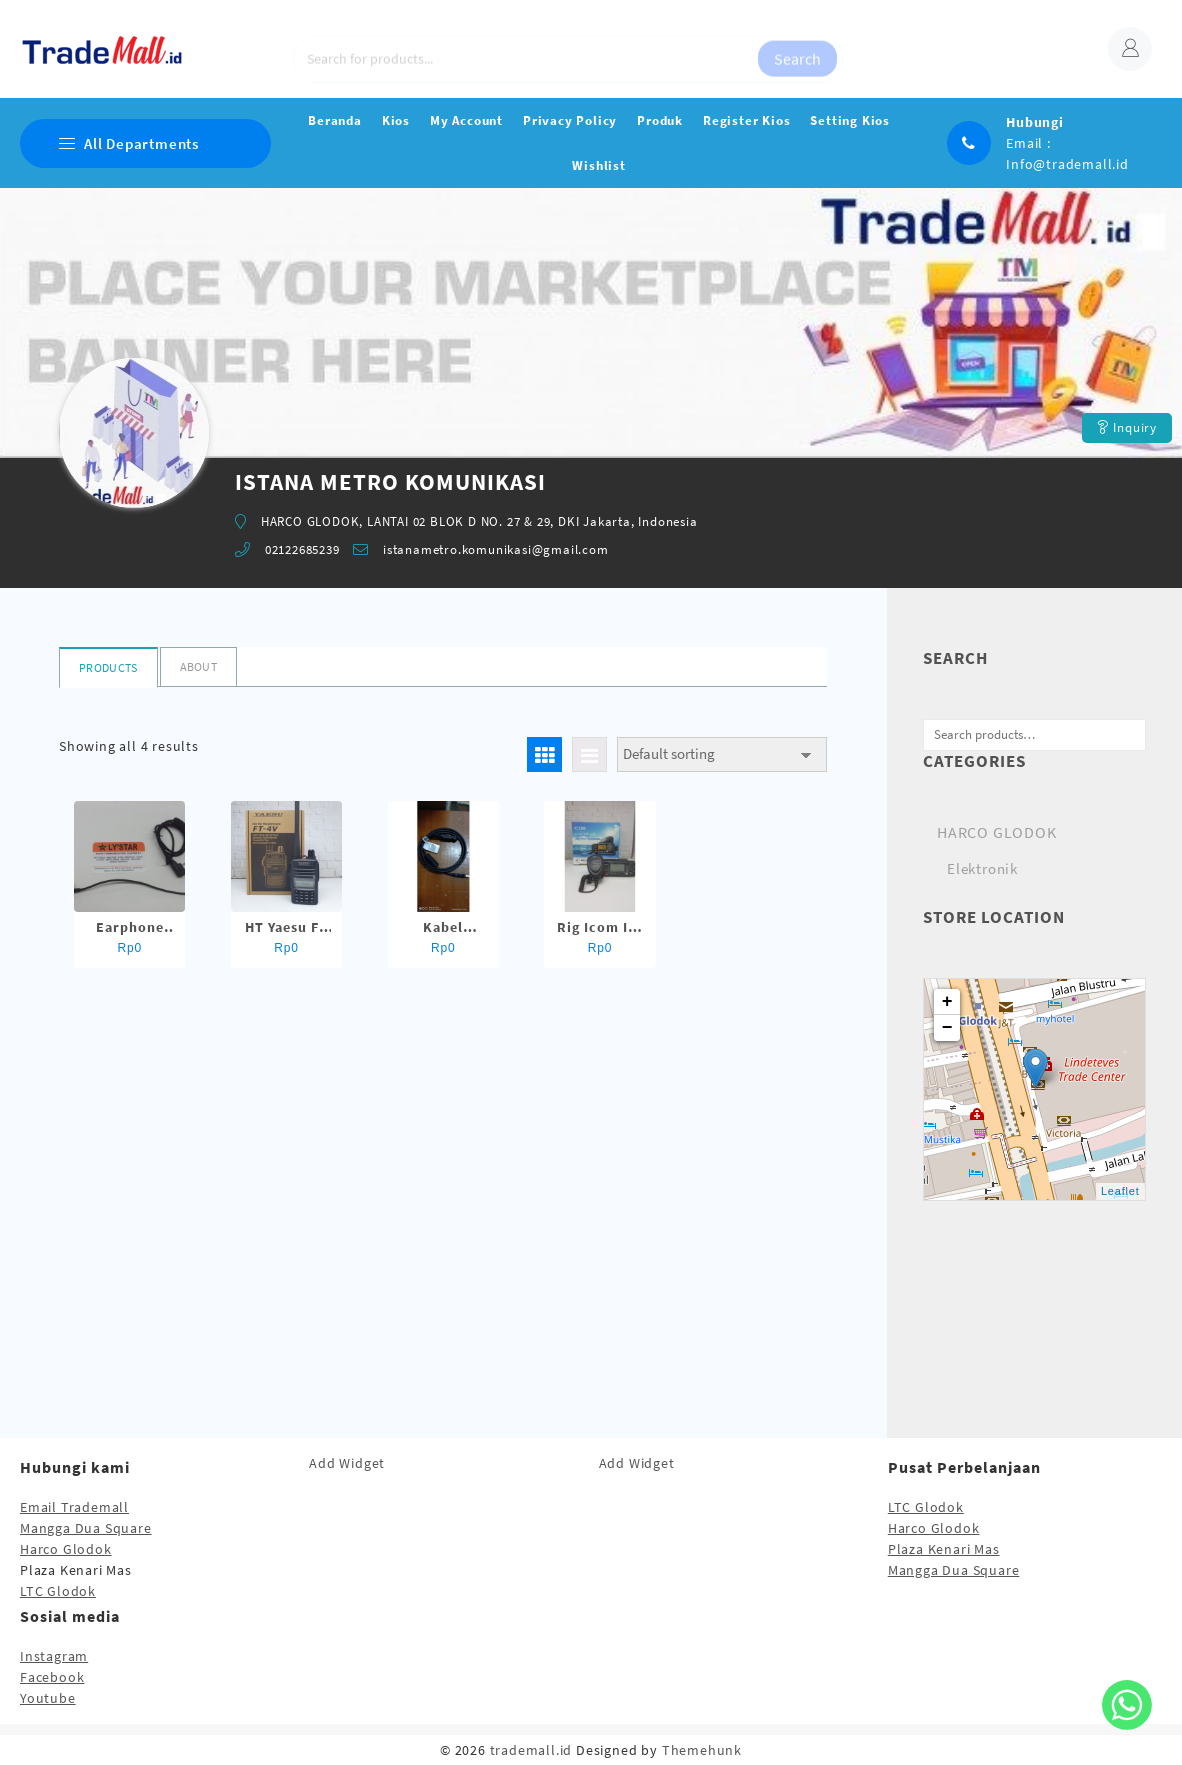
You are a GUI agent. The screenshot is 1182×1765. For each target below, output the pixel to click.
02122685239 (302, 549)
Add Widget (347, 1463)
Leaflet (1120, 1191)
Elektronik (982, 868)
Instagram (54, 1656)
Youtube (48, 1698)
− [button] (948, 1028)
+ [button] (948, 1002)
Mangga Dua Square (86, 1528)
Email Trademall (74, 1507)
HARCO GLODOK (997, 832)
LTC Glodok (58, 1591)
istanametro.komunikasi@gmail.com (496, 549)
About (199, 666)
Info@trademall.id (1067, 164)
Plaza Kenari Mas (944, 1549)
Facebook (52, 1677)
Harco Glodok (66, 1549)
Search (797, 49)
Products (108, 667)
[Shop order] (722, 754)
